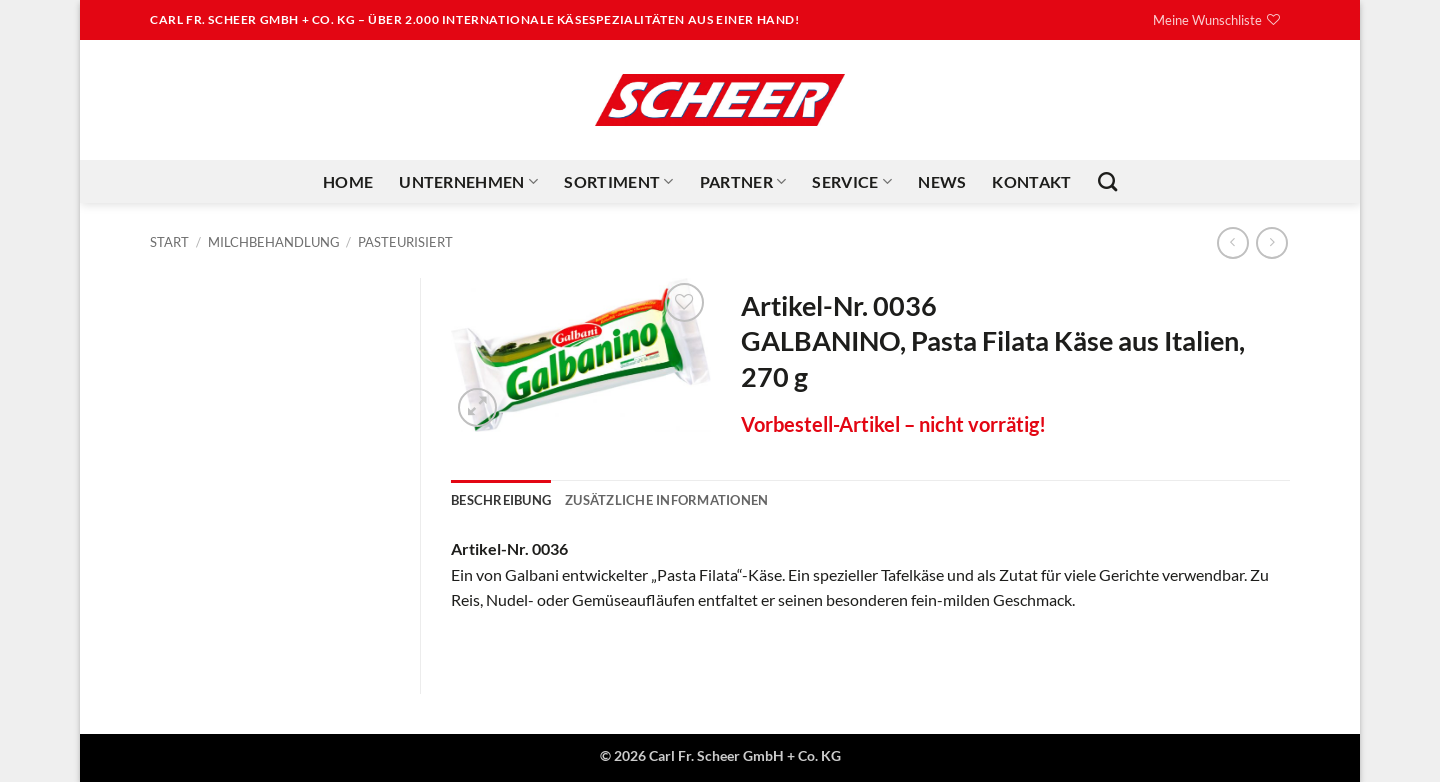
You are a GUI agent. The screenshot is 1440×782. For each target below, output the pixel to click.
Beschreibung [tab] (501, 500)
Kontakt (1031, 181)
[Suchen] (1107, 181)
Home (348, 181)
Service (852, 182)
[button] (477, 407)
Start (169, 242)
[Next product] (1232, 242)
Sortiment (618, 182)
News (942, 181)
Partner (743, 182)
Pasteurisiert (405, 242)
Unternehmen (468, 182)
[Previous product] (1271, 242)
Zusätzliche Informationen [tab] (666, 500)
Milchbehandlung (274, 242)
